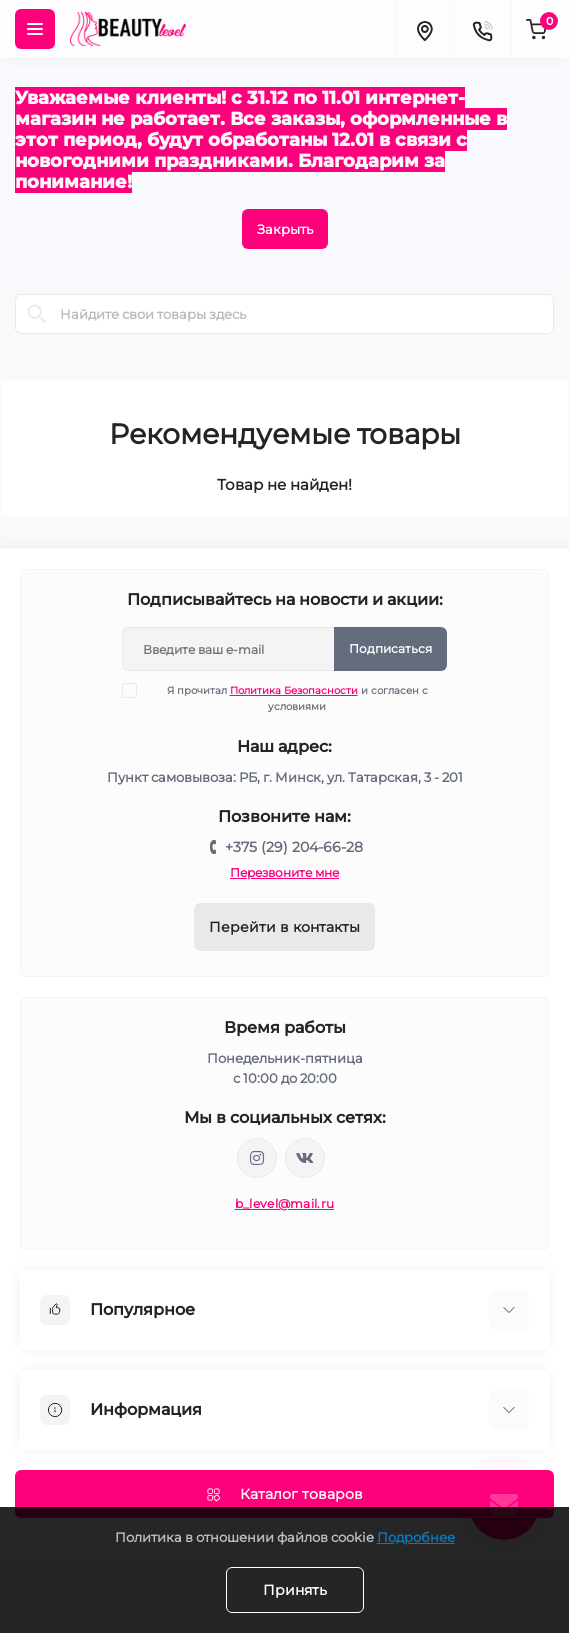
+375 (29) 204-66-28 (294, 847)
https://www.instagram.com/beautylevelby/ (257, 1158)
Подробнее (416, 1537)
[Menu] (35, 29)
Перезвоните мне (284, 872)
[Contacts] (482, 29)
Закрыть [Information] (285, 229)
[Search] (37, 314)
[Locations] (424, 29)
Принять (295, 1590)
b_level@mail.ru (285, 1203)
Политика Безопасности (294, 690)
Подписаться (390, 648)
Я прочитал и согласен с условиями (287, 698)
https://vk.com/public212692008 (305, 1158)
